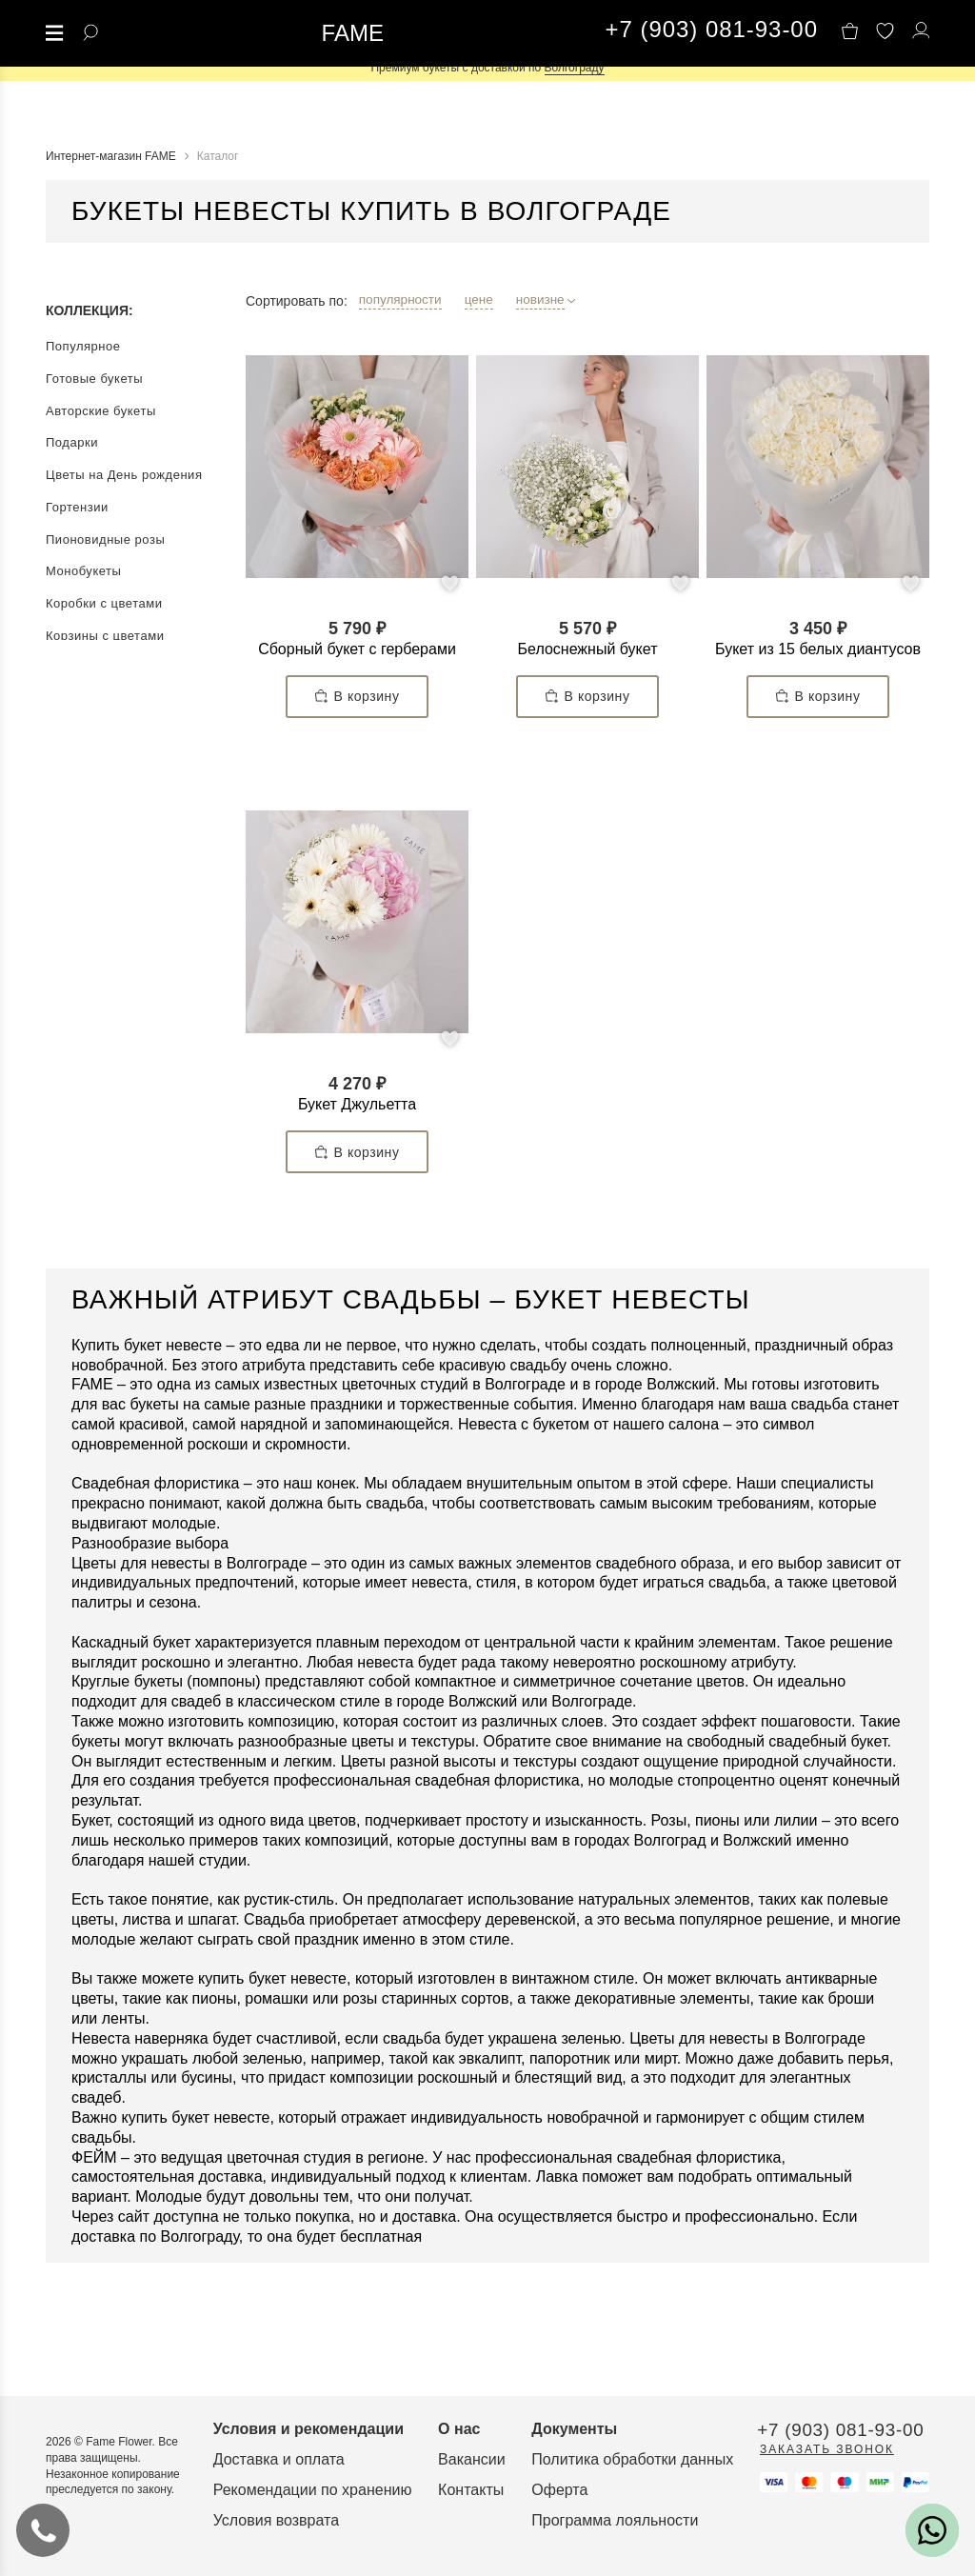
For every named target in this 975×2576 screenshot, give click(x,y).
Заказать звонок (113, 2480)
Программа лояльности (810, 2436)
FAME (353, 33)
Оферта (755, 2406)
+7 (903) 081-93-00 (712, 29)
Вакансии (602, 2375)
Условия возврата (341, 2436)
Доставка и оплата (343, 2375)
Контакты (601, 2406)
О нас (589, 2345)
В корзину (357, 697)
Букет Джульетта (357, 1104)
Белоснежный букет (588, 649)
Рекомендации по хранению (377, 2406)
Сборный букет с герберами (357, 649)
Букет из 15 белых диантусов (818, 649)
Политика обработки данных (828, 2375)
